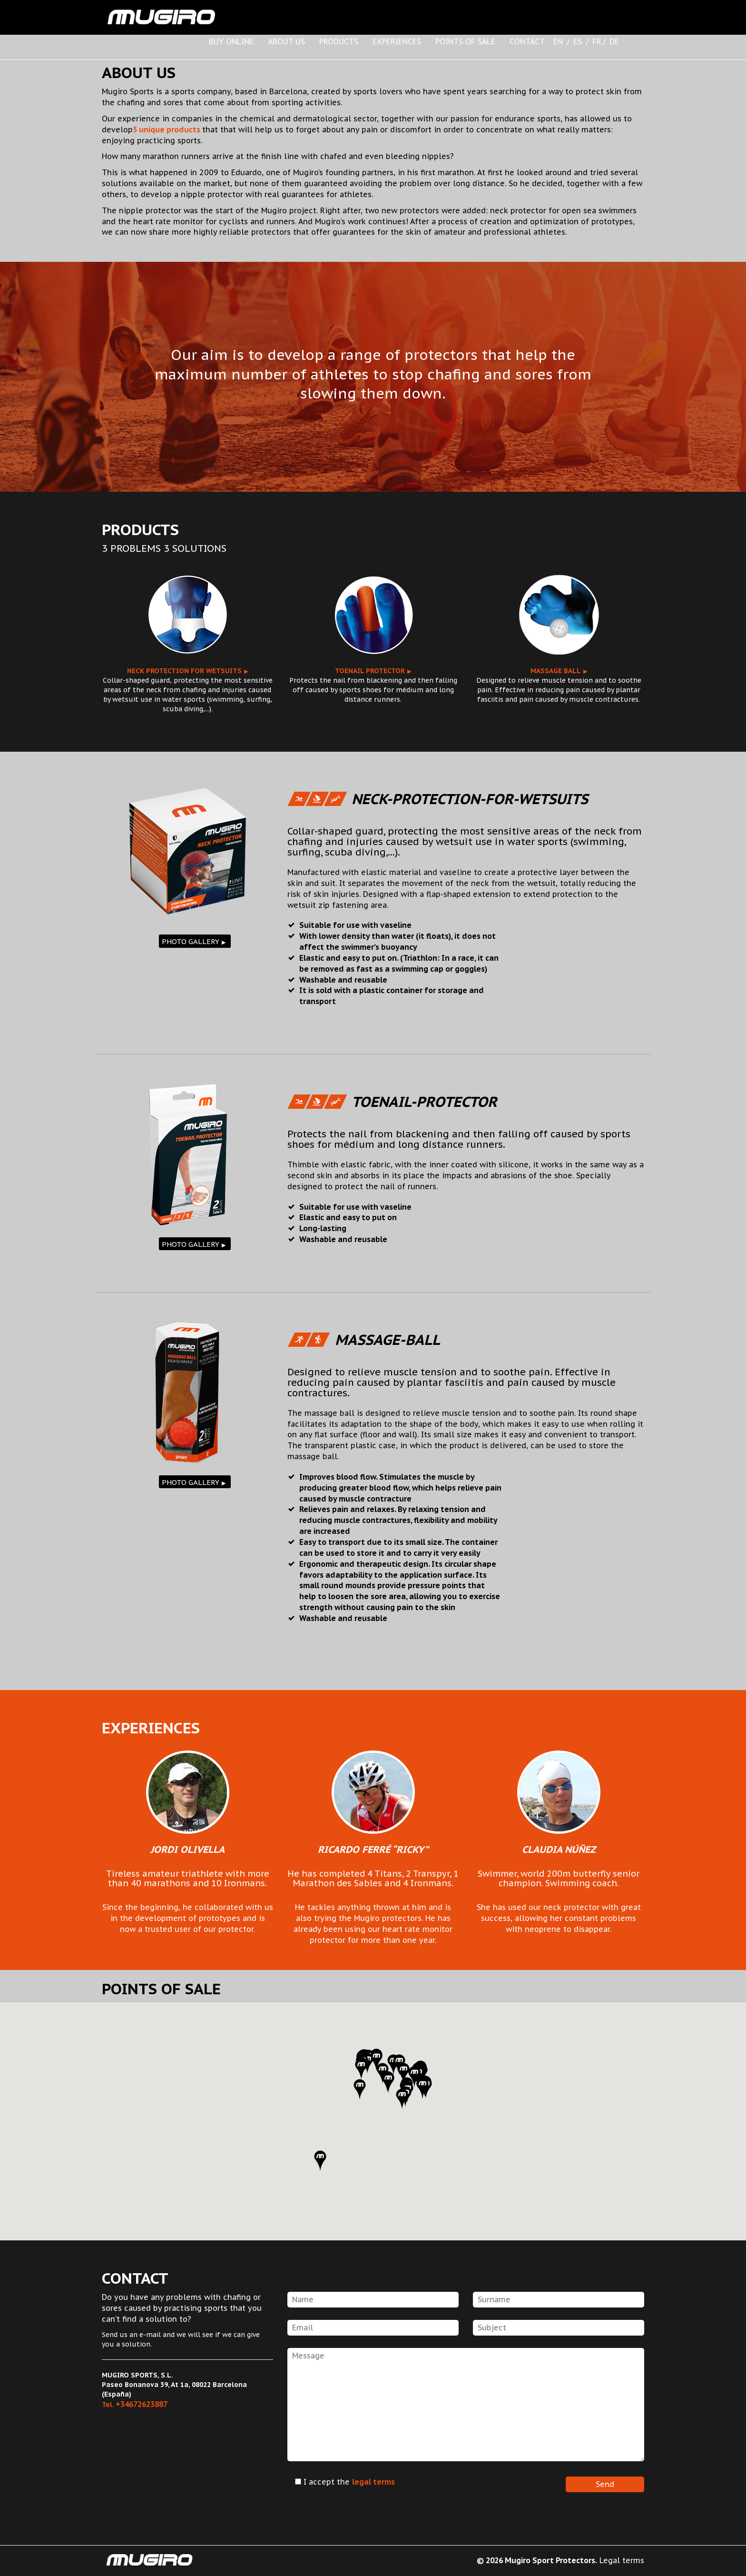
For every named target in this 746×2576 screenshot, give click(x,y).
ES (577, 41)
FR (596, 41)
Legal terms (621, 2560)
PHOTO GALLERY (190, 941)
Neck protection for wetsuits (184, 670)
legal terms (373, 2481)
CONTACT (527, 41)
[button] (359, 2089)
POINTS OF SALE (465, 41)
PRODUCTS (338, 41)
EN (558, 41)
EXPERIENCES (397, 41)
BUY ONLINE (231, 41)
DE (614, 41)
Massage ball (555, 670)
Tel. (134, 2404)
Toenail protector (370, 670)
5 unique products (167, 129)
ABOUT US (286, 41)
